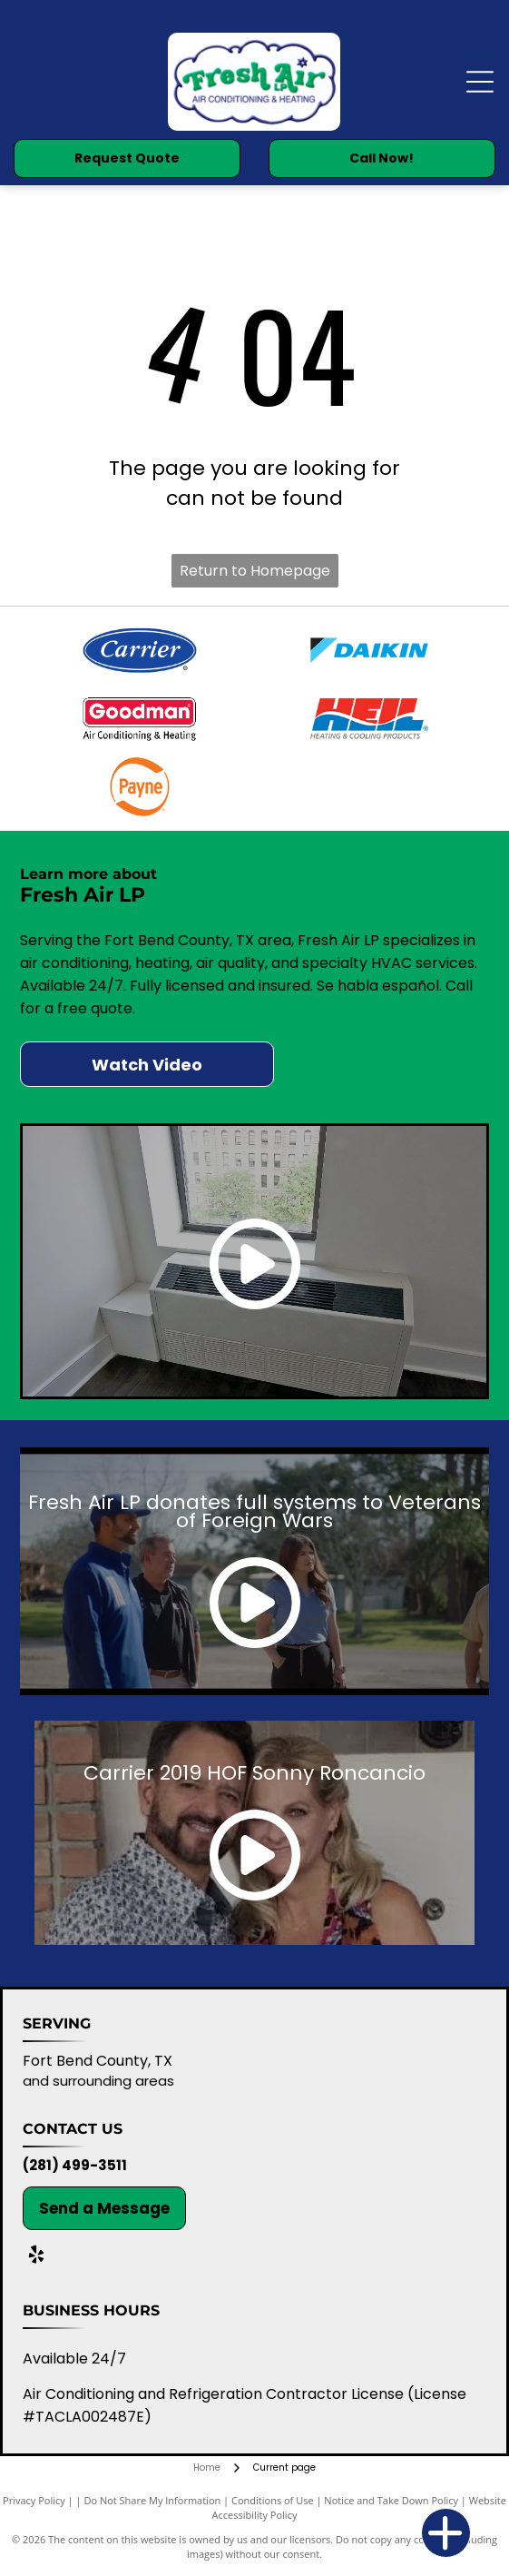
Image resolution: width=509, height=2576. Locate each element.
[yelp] (36, 2257)
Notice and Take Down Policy (391, 2500)
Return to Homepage (255, 570)
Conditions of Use (272, 2500)
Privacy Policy (34, 2500)
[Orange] (139, 786)
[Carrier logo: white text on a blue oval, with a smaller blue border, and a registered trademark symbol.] (139, 650)
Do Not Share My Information (151, 2500)
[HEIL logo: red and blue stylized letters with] (369, 718)
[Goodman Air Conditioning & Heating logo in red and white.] (139, 718)
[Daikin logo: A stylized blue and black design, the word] (369, 650)
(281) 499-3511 (75, 2165)
